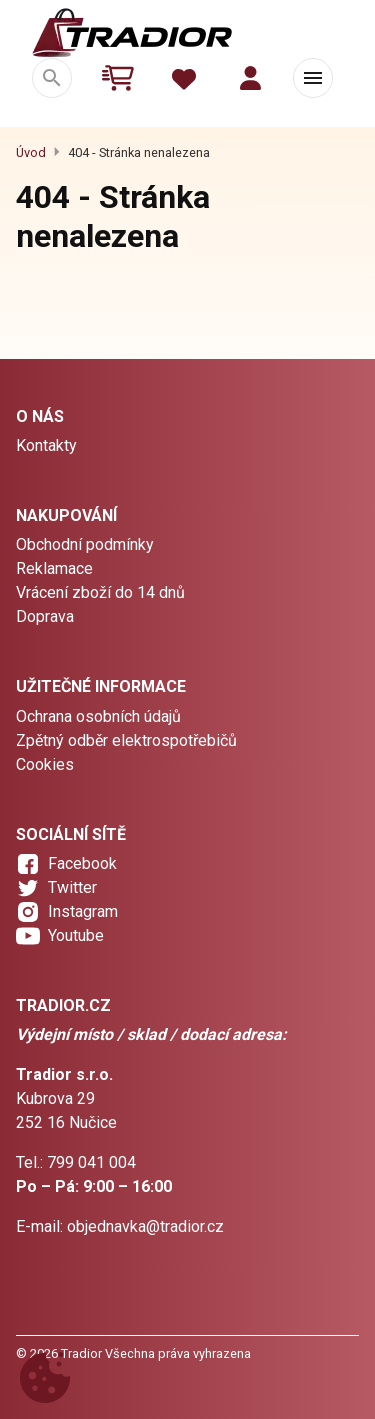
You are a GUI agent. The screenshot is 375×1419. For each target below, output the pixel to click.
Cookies (45, 764)
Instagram (83, 911)
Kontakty (46, 445)
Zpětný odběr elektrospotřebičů (126, 740)
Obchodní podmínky (85, 544)
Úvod (31, 152)
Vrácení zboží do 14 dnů (100, 592)
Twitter (72, 887)
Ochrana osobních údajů (98, 716)
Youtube (76, 935)
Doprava (45, 616)
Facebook (82, 863)
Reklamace (54, 568)
